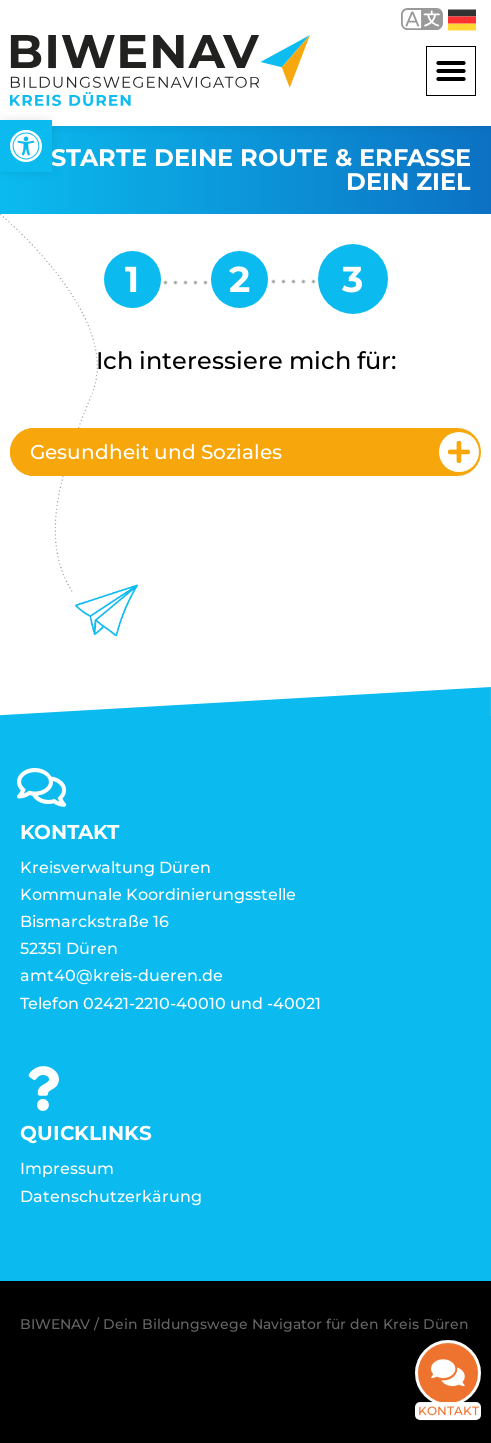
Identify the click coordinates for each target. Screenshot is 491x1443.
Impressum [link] (67, 1168)
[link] (26, 146)
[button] (451, 71)
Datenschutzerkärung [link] (111, 1196)
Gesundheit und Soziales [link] (156, 452)
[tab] (245, 452)
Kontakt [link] (448, 1396)
